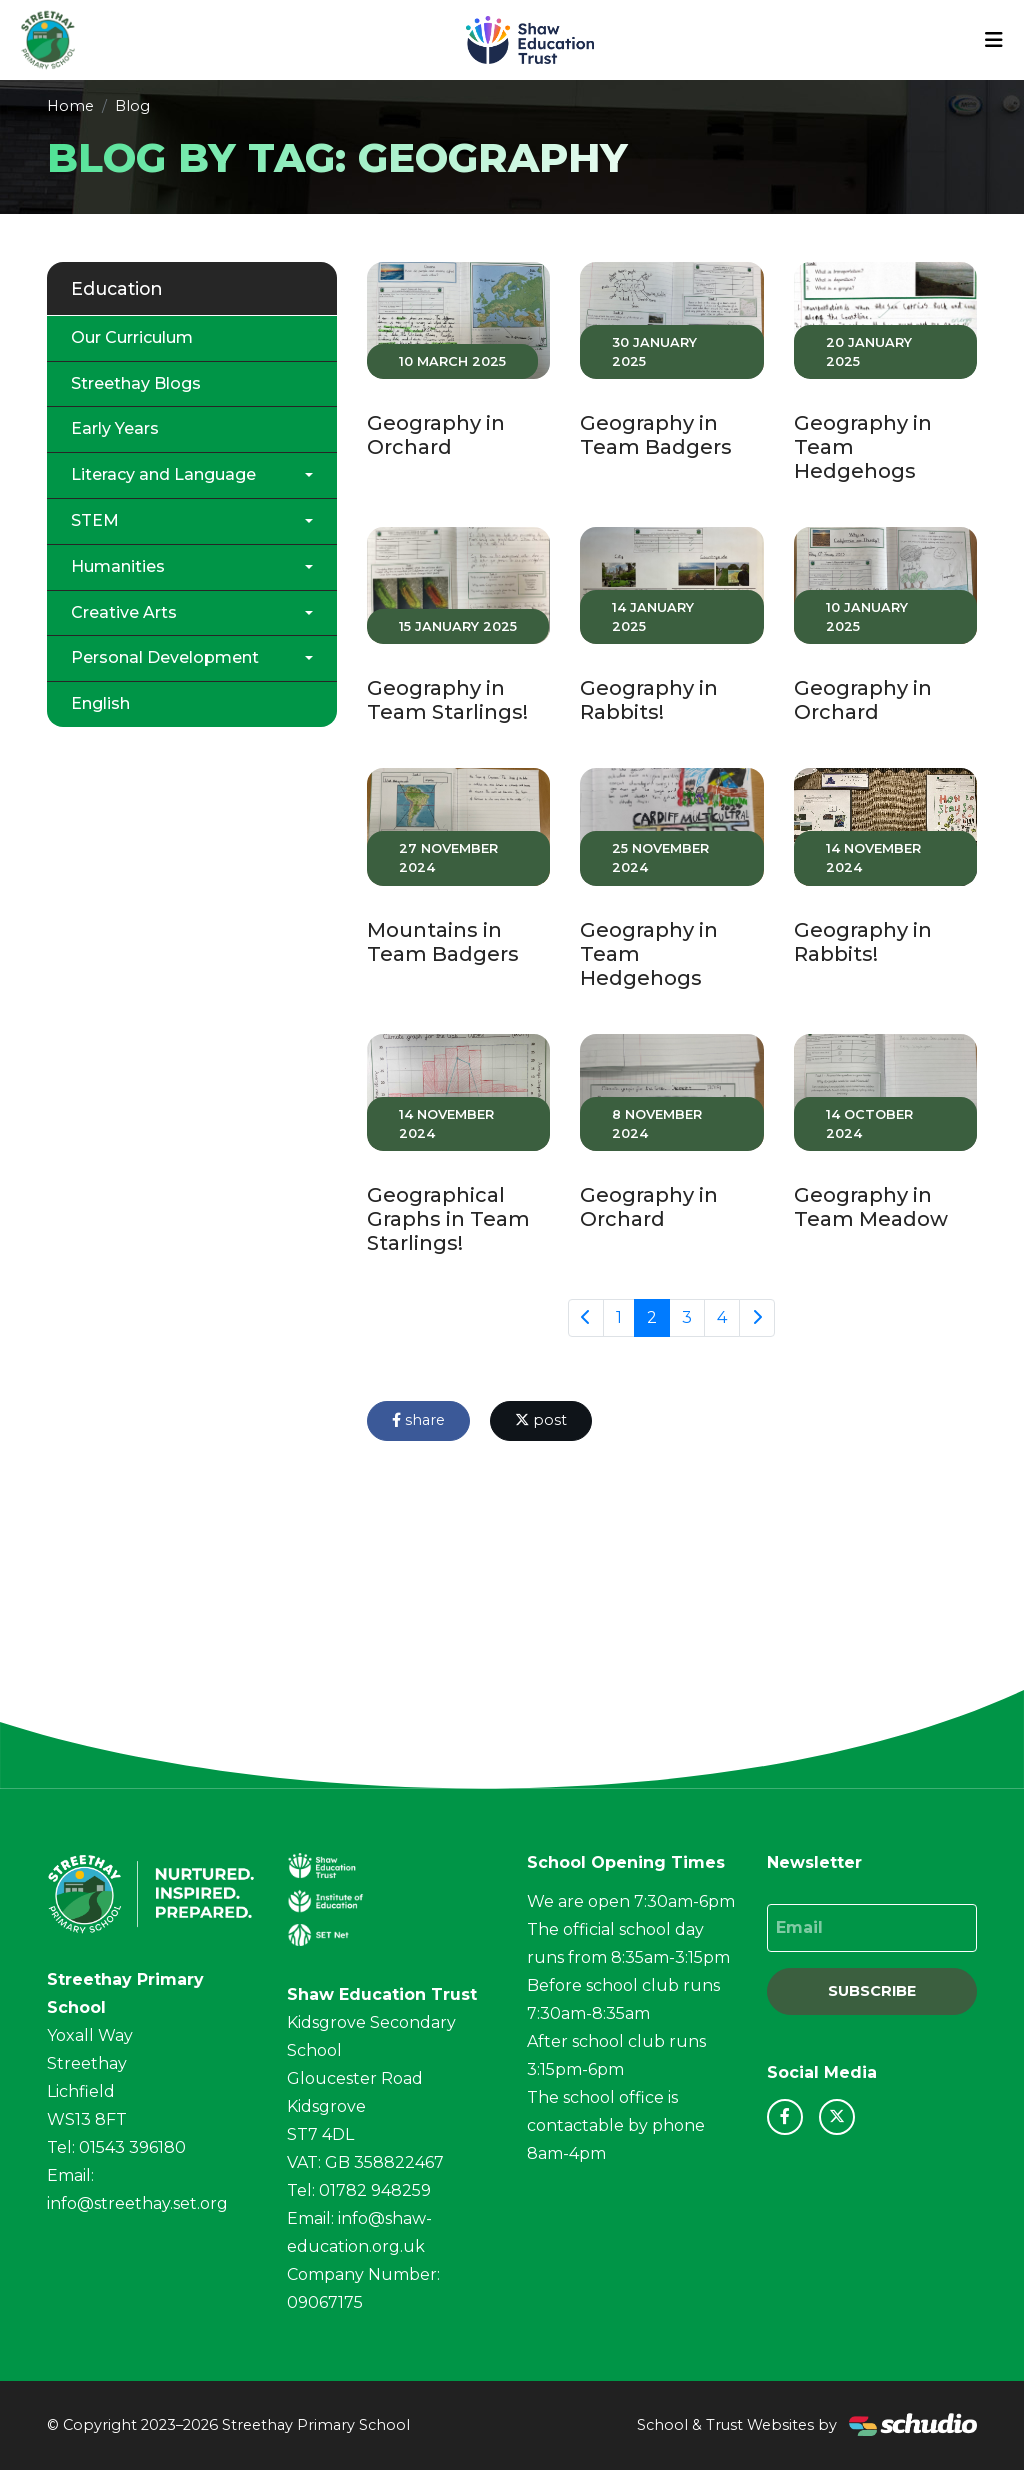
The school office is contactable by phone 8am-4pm (616, 2125)
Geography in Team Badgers (656, 435)
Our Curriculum (132, 337)
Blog (132, 106)
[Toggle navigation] (994, 40)
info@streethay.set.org (137, 2203)
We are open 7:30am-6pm (631, 1901)
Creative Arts (124, 612)
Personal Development (165, 657)
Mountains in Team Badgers (443, 942)
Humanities (118, 566)
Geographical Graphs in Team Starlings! (448, 1219)
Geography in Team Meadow (871, 1207)
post (541, 1420)
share (418, 1420)
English (100, 703)
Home (70, 106)
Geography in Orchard (436, 435)
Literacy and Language (163, 474)
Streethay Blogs (136, 383)
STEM (95, 520)
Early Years (115, 428)
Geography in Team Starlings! (447, 700)
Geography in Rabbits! (649, 700)
